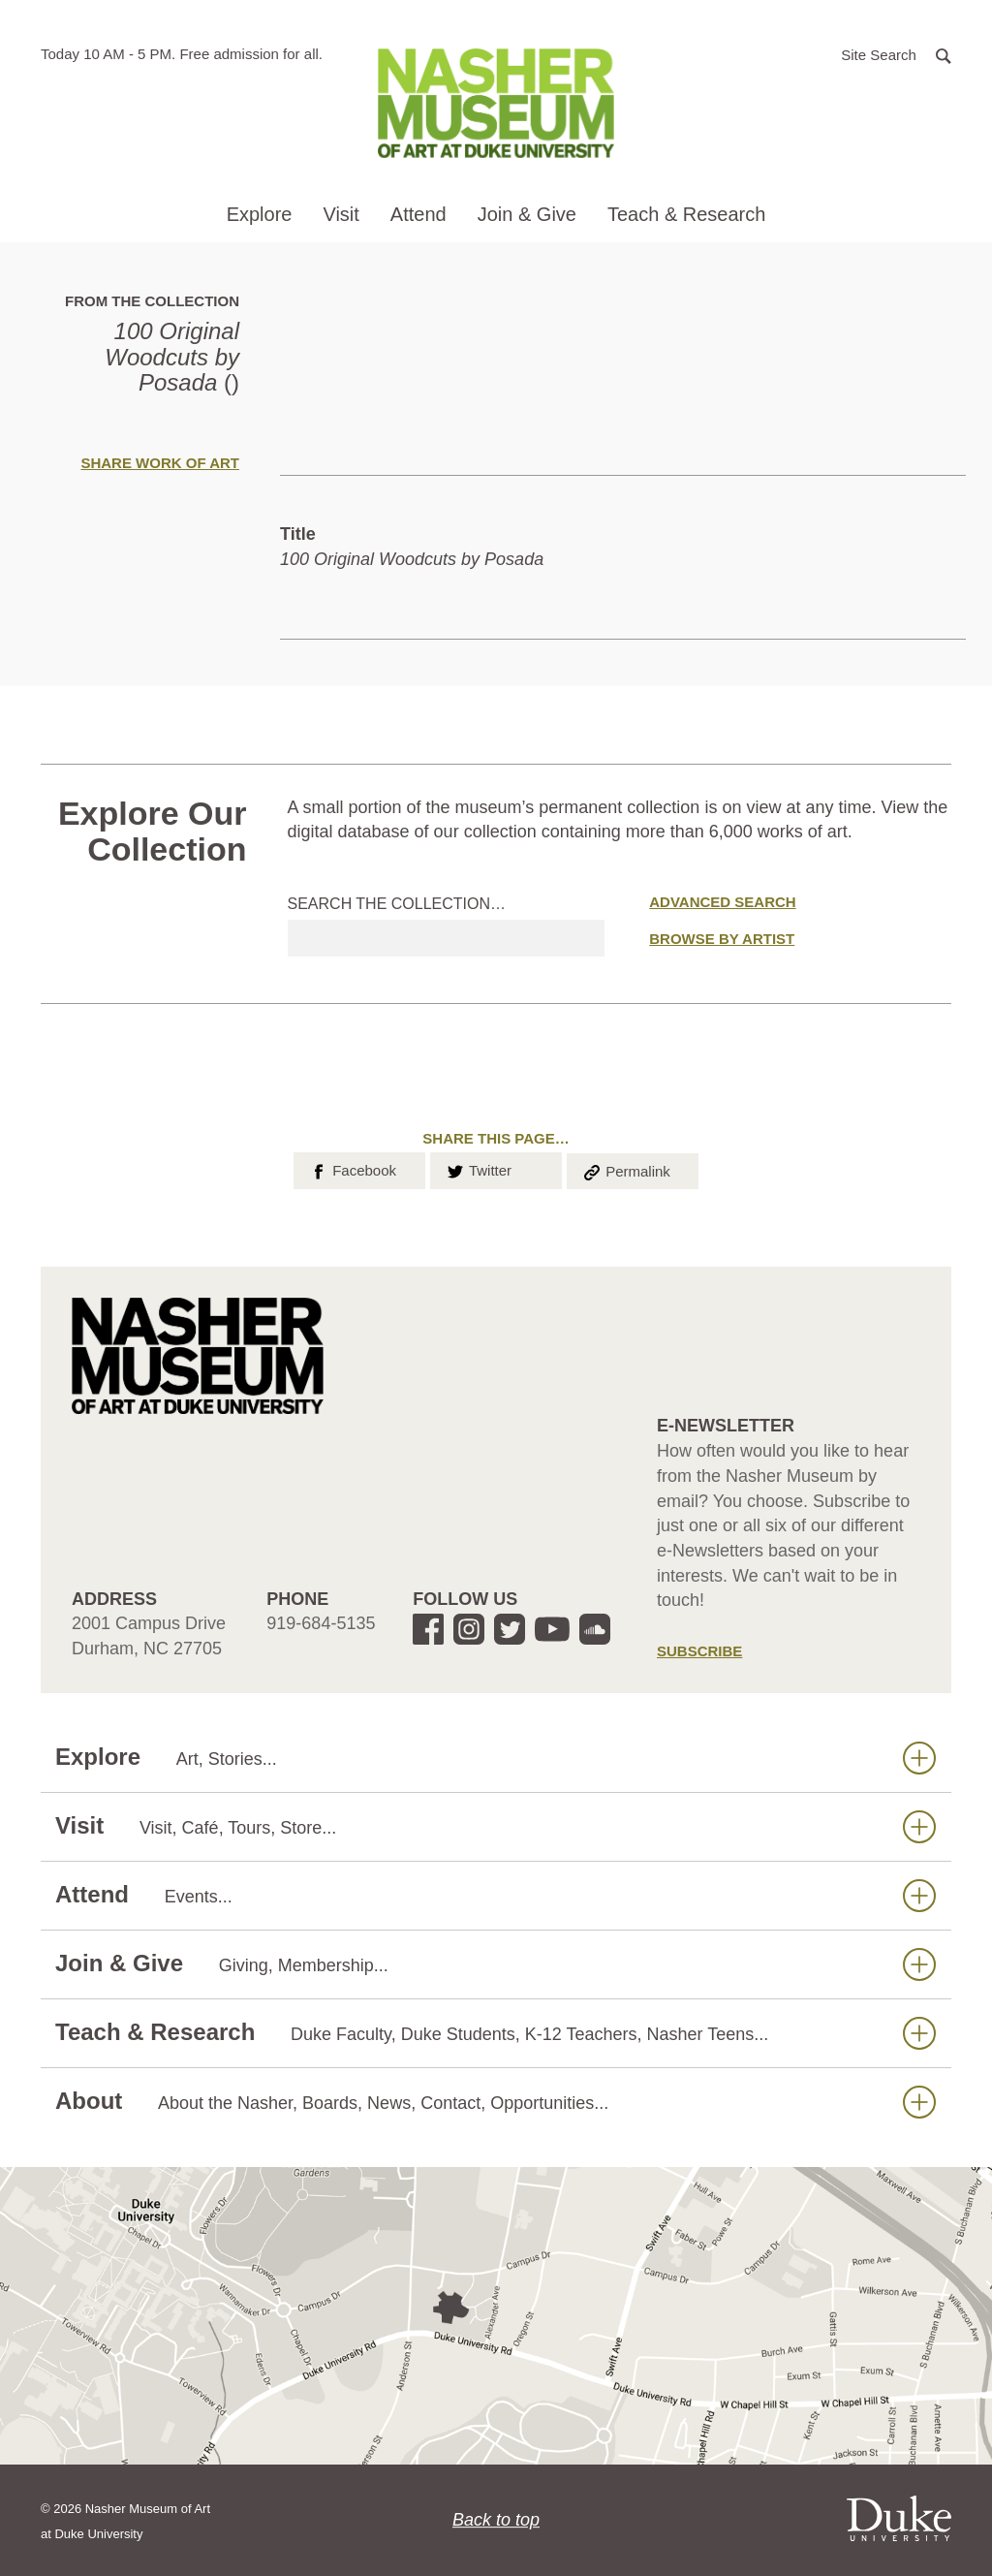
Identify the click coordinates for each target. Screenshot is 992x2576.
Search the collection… (397, 903)
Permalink (625, 1169)
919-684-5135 (320, 1623)
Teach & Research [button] (686, 214)
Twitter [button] (478, 1168)
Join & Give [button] (527, 214)
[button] (896, 54)
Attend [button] (418, 214)
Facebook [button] (352, 1168)
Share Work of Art (159, 463)
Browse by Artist (721, 938)
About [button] (495, 2102)
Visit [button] (340, 214)
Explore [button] (260, 214)
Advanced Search (722, 902)
